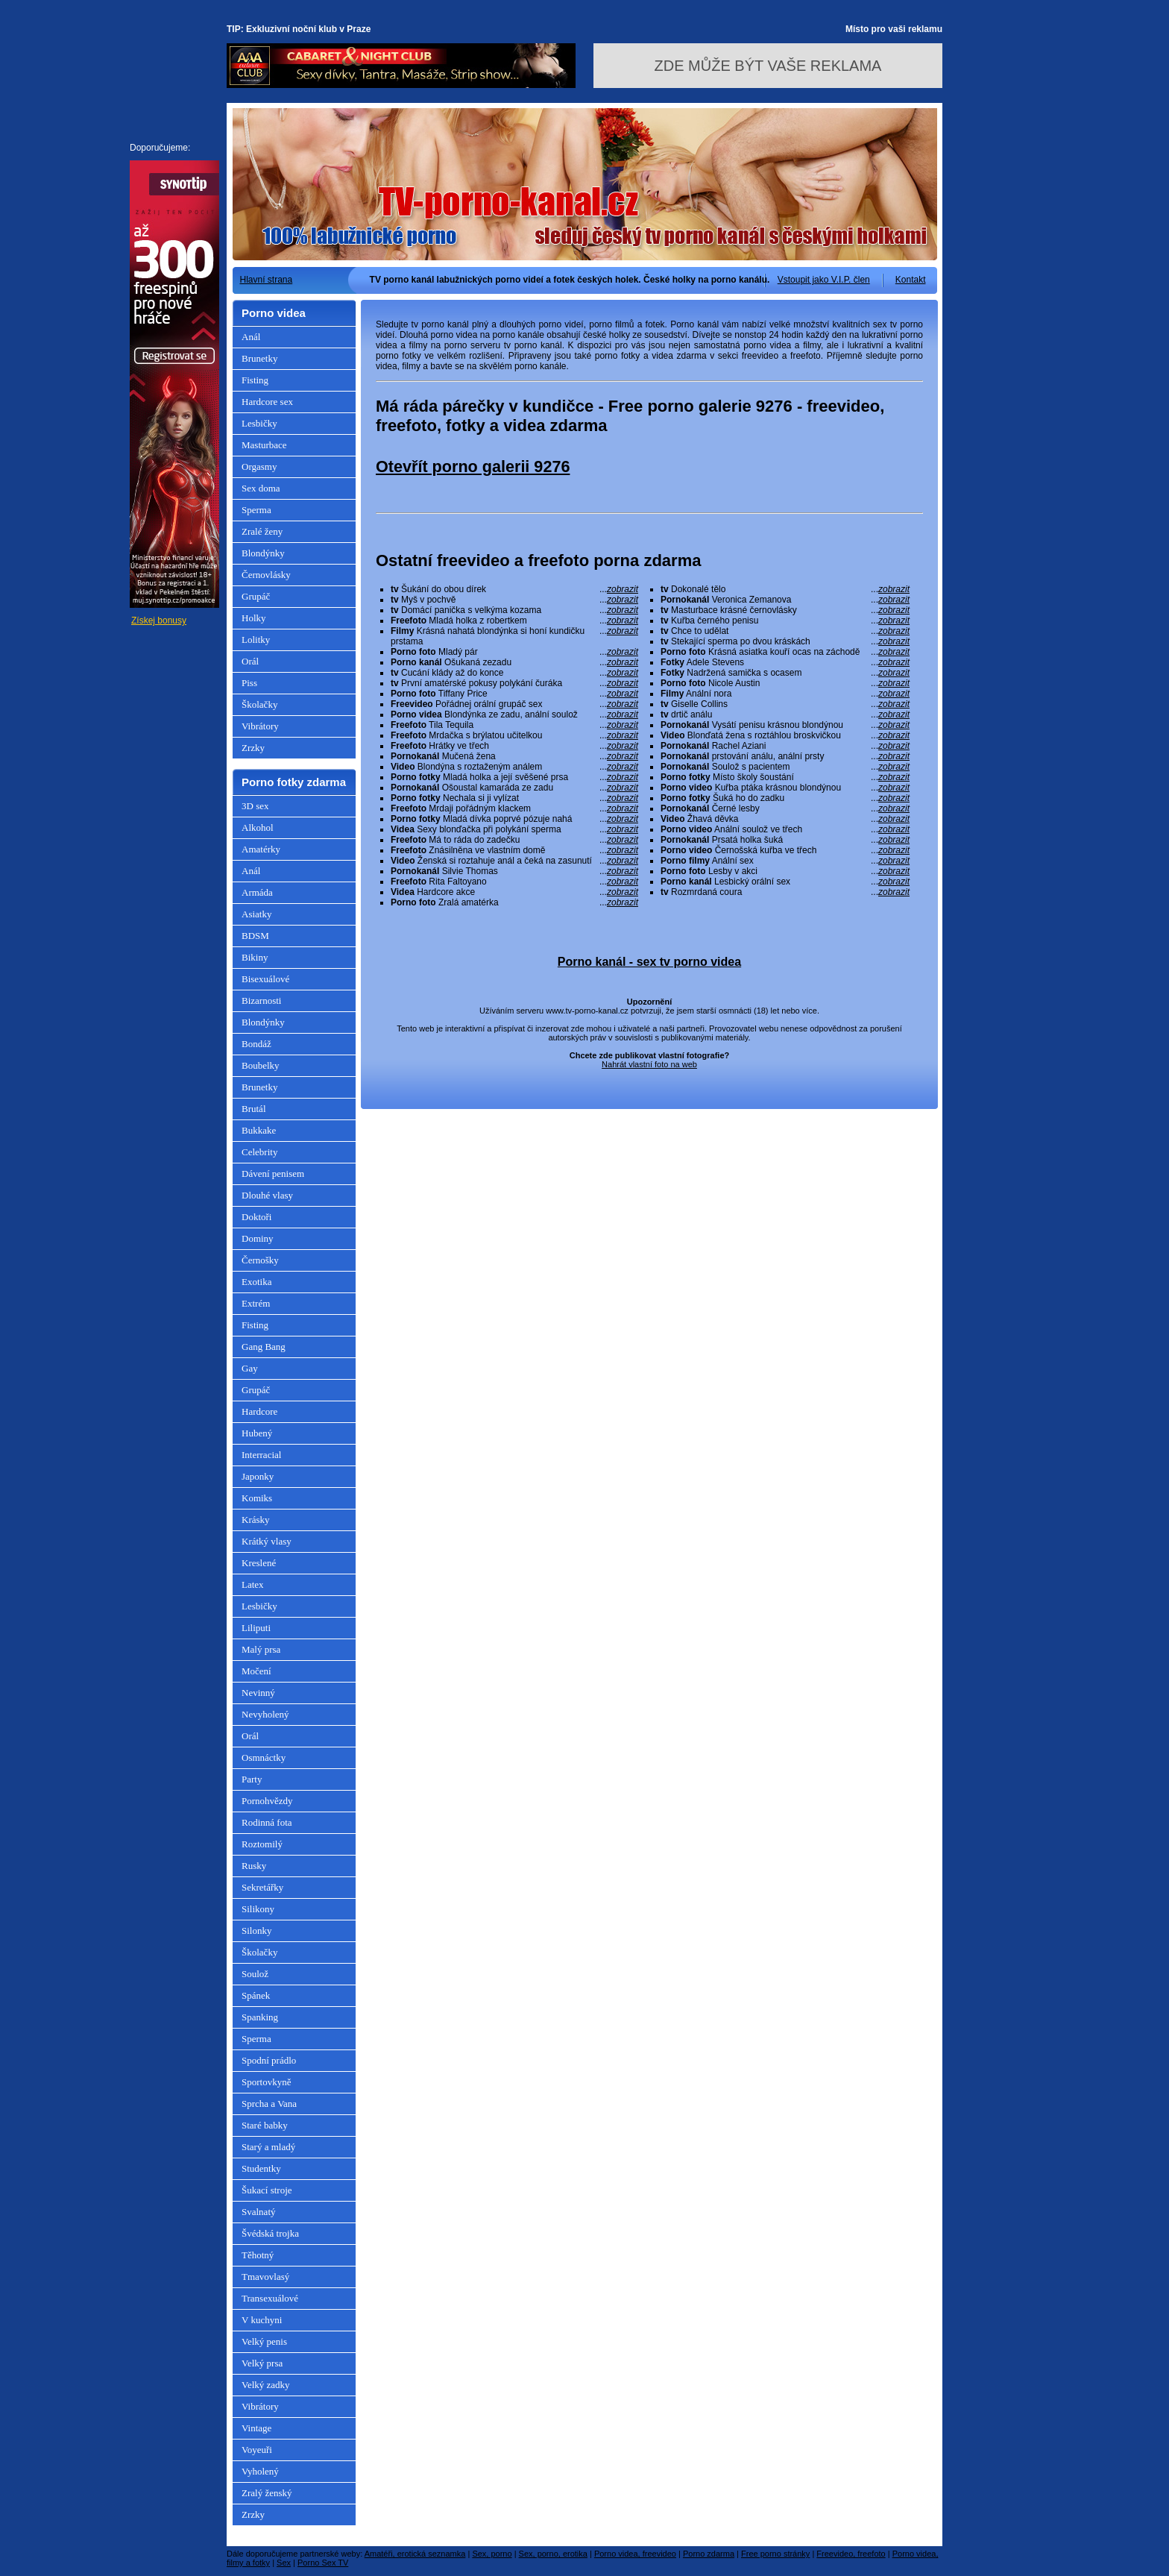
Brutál (254, 1108)
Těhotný (258, 2255)
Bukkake (259, 1130)
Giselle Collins (785, 704)
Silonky (256, 1930)
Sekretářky (262, 1887)
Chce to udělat (785, 631)
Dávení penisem (273, 1173)
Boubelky (261, 1065)
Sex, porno (491, 2553)
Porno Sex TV (322, 2562)
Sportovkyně (266, 2081)
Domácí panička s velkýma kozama (514, 610)
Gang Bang (264, 1346)
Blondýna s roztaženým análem (514, 766)
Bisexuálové (265, 978)
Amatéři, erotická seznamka (415, 2553)
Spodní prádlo (269, 2060)
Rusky (254, 1865)
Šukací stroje (267, 2190)
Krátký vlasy (267, 1541)
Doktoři (256, 1216)
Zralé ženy (262, 531)
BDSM (255, 935)
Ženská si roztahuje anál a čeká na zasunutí (514, 860)
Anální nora (785, 693)
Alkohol (258, 827)
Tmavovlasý (265, 2276)
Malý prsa (261, 1649)
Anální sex (785, 860)
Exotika (256, 1281)
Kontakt (910, 279)
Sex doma (261, 488)
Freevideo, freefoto (850, 2553)
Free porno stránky (775, 2553)
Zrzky (253, 747)
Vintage (256, 2428)
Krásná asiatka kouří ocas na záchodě (785, 652)
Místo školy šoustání (785, 777)
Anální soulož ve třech (785, 829)
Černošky (260, 1260)
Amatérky (261, 849)
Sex (284, 2562)
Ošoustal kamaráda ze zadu (514, 787)
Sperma (256, 509)
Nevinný (258, 1692)
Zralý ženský (267, 2492)
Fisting (255, 380)
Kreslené (259, 1562)
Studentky (261, 2168)
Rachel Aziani (785, 746)
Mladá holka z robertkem (514, 620)
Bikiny (255, 957)
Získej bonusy (158, 620)
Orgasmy (259, 466)
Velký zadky (266, 2384)
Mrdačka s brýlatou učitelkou (514, 735)
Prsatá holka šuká (785, 840)
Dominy (258, 1238)
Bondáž (256, 1043)
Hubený (257, 1433)
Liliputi (256, 1627)
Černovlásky (266, 574)
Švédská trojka (270, 2233)
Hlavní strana (266, 279)
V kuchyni (262, 2319)
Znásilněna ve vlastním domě (514, 850)
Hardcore (259, 1411)
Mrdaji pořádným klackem (514, 808)
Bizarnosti (261, 1000)
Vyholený (260, 2471)
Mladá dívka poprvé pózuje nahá (514, 819)
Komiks (257, 1498)
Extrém (256, 1303)
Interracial (261, 1454)
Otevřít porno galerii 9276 (473, 466)
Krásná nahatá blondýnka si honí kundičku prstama (514, 636)
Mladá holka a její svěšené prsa (514, 777)
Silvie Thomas (514, 871)
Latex (253, 1584)
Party (252, 1779)
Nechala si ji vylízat (514, 798)
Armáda (257, 892)
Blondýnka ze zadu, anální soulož (514, 714)
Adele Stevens (785, 662)
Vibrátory (260, 726)
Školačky (259, 704)
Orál (250, 661)
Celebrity (259, 1151)
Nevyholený (265, 1714)
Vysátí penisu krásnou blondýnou (785, 725)
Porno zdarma (708, 2553)
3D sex (255, 805)
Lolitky (256, 639)
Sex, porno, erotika (553, 2553)
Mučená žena (514, 756)
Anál (251, 336)
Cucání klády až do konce (514, 672)
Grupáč (256, 596)
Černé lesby (785, 808)
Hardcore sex (267, 401)
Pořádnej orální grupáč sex (514, 704)
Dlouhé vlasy (267, 1195)
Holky (254, 617)
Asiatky (256, 914)
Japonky (258, 1476)
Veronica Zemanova (785, 599)
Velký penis (264, 2341)
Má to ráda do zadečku (514, 840)
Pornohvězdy (267, 1800)
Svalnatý (259, 2211)
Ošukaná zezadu (514, 662)
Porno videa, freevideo (635, 2553)
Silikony (258, 1908)
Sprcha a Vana (269, 2103)
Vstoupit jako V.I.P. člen (824, 279)
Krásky (256, 1519)
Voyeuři (257, 2449)
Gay (250, 1368)
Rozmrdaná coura (785, 892)
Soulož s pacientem (785, 766)
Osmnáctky (264, 1757)
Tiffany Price (514, 693)
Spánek (256, 1995)
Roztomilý (262, 1844)
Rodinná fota (267, 1822)
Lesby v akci (785, 871)
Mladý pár (514, 652)
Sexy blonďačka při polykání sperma (514, 829)
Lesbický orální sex (785, 881)
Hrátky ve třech (514, 746)
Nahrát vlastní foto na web (649, 1064)
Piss (249, 682)
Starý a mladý (268, 2146)
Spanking (260, 2017)
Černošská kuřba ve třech (785, 850)
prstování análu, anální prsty (785, 756)
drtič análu (785, 714)
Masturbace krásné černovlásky (785, 610)
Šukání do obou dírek (514, 589)
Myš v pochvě (514, 599)
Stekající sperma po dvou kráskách (785, 641)
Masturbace (264, 444)
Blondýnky (263, 553)
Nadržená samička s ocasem (785, 672)
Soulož (255, 1973)
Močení (256, 1671)
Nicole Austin (785, 683)
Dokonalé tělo (785, 589)
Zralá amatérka (514, 902)
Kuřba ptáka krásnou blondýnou (785, 787)
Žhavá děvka (785, 819)
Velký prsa (262, 2363)
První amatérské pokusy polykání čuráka (514, 683)
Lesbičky (259, 423)
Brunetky (259, 358)
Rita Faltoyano (514, 881)
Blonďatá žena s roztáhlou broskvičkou (785, 735)
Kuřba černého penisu (785, 620)
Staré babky (265, 2125)
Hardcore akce (514, 892)
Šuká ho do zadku (785, 798)
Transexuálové (270, 2298)
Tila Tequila (514, 725)
